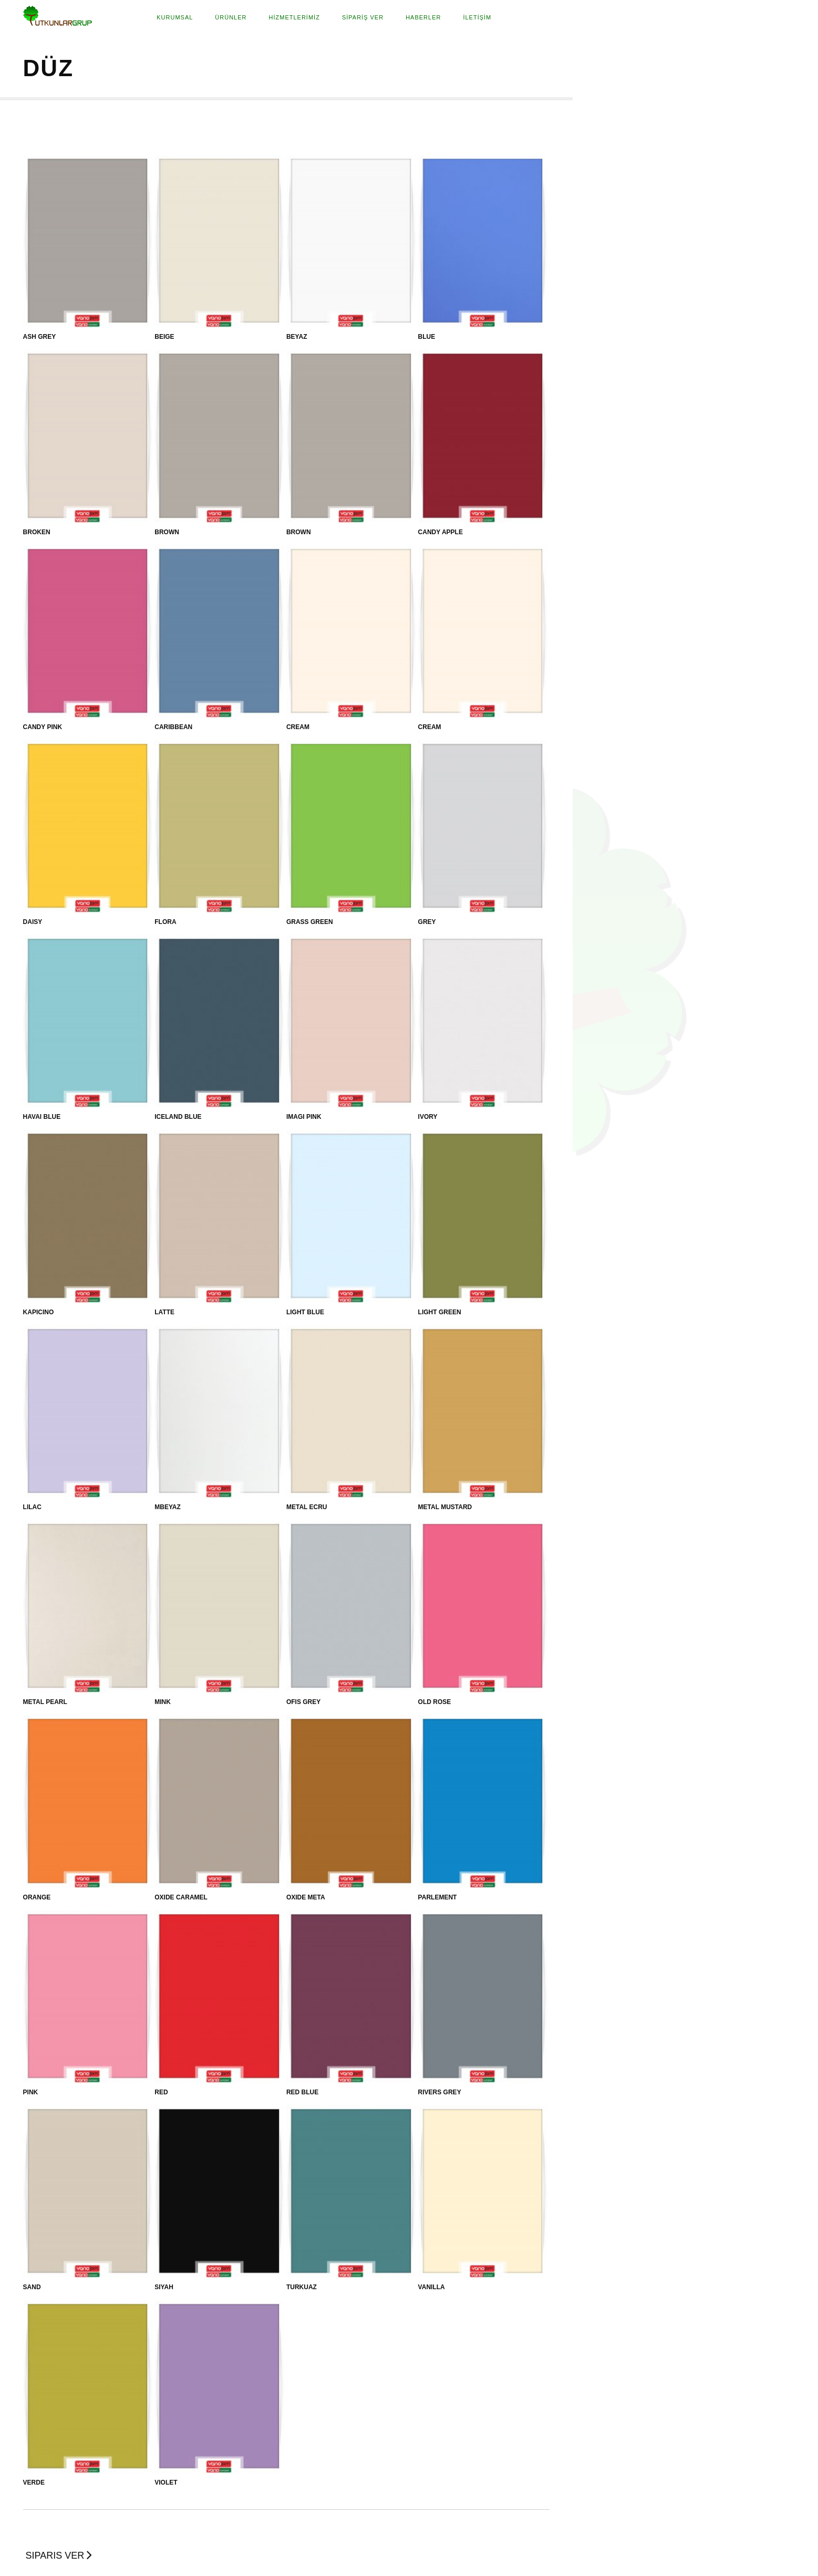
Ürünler (230, 17)
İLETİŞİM (477, 17)
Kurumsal (175, 17)
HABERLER (423, 17)
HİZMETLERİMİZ (294, 17)
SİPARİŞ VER (363, 17)
